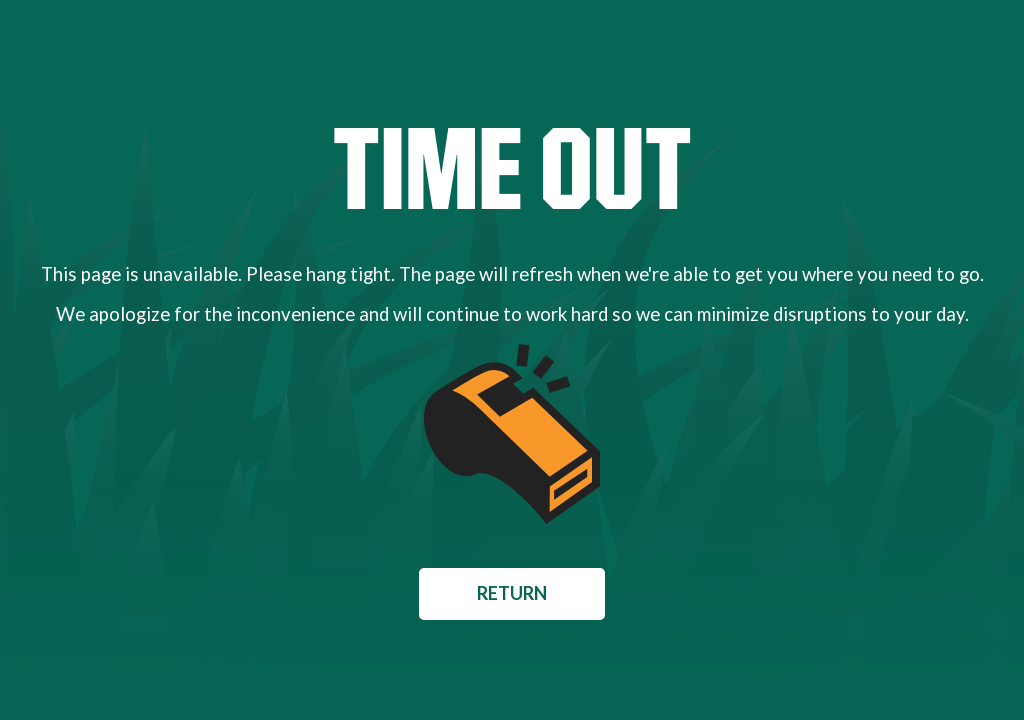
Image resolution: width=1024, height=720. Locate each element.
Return (512, 593)
